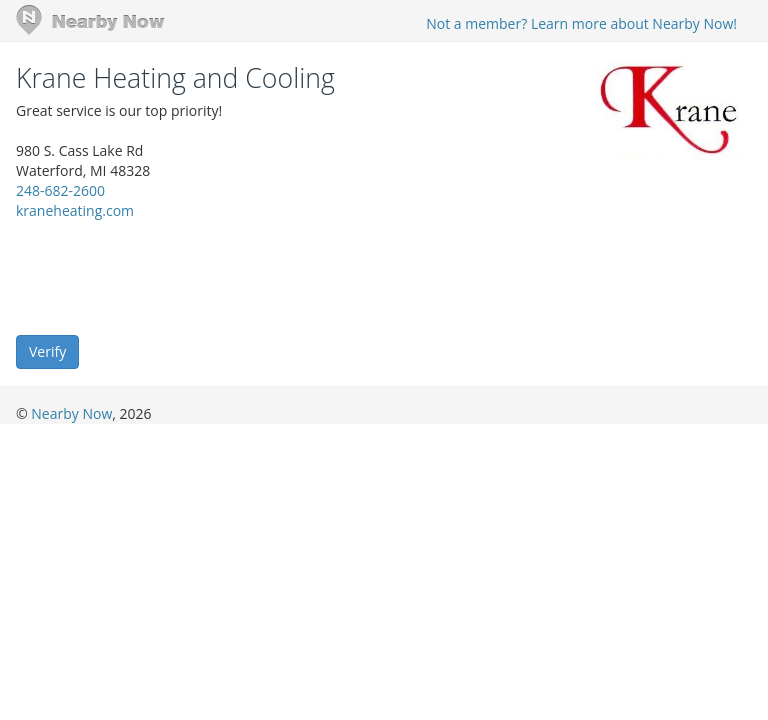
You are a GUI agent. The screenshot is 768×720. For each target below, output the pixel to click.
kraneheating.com (75, 210)
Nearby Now (71, 413)
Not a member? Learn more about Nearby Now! (581, 23)
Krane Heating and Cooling (175, 78)
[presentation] (168, 276)
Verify (47, 351)
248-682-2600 (60, 190)
